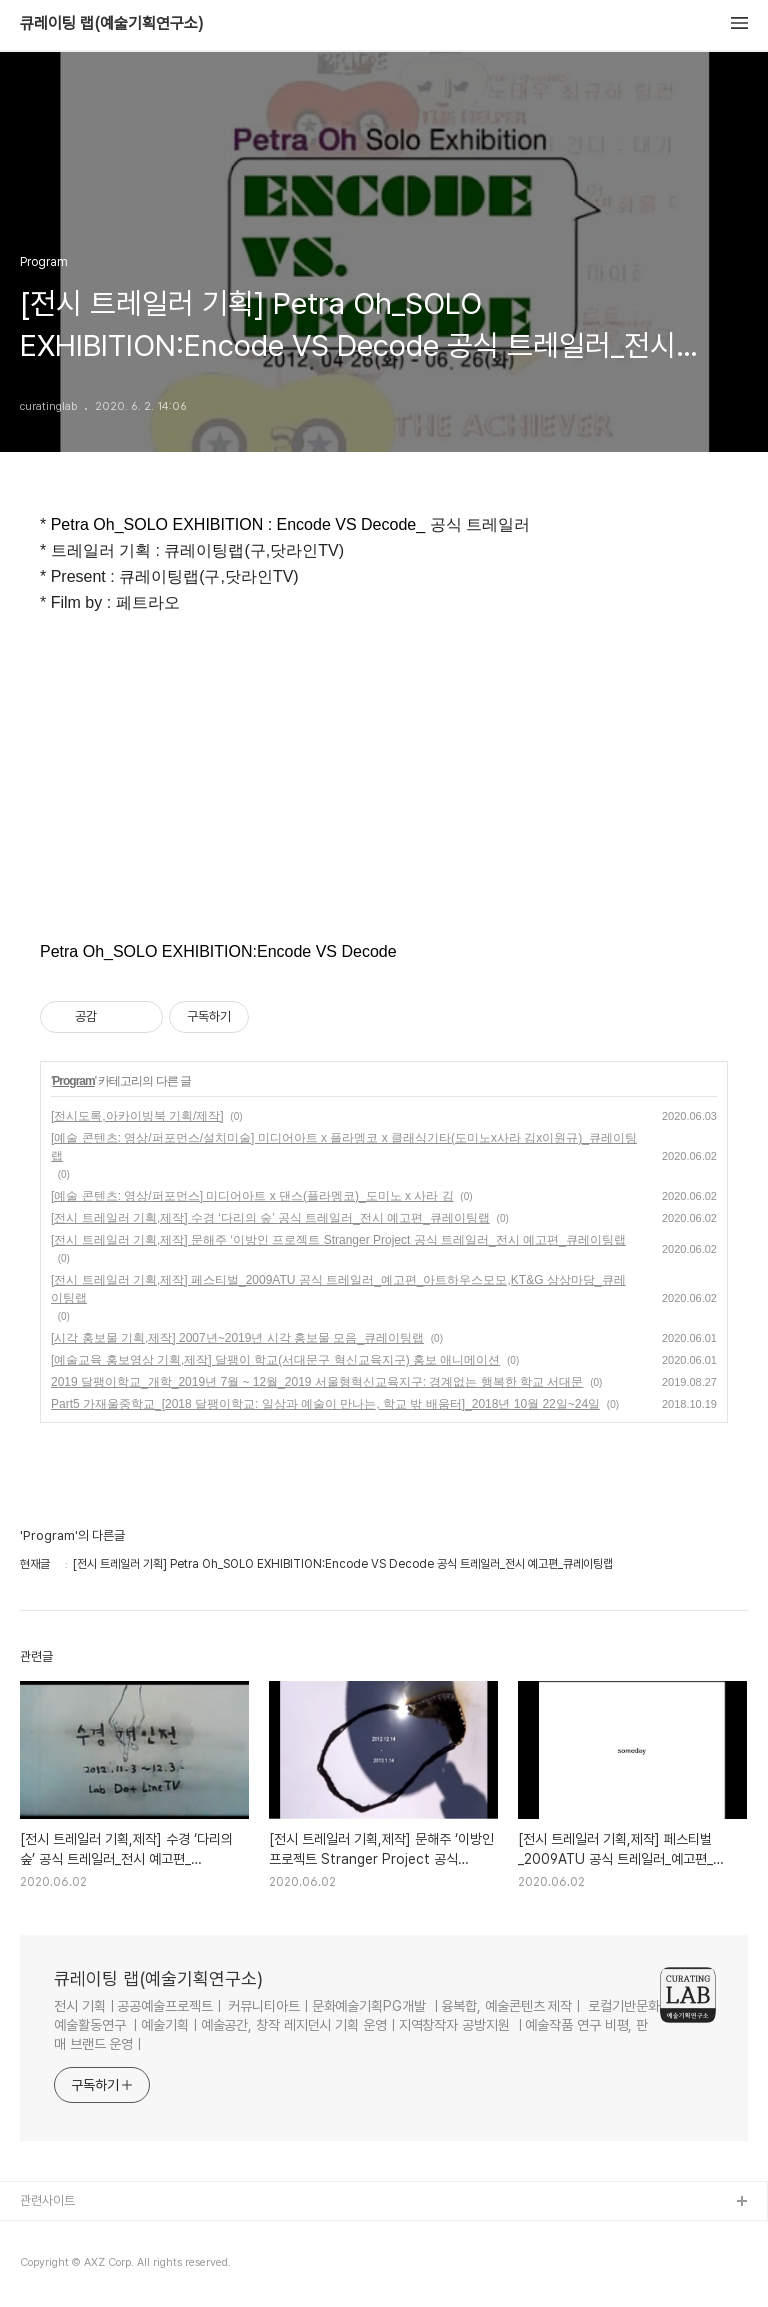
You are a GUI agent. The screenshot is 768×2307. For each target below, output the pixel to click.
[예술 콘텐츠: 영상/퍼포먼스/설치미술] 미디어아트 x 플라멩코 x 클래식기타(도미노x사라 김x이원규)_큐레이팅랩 (344, 1147)
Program (73, 1081)
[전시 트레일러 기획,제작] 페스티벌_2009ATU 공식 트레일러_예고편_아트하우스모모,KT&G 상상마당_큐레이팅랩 (338, 1289)
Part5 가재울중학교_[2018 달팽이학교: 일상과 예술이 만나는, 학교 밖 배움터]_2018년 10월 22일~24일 (325, 1404)
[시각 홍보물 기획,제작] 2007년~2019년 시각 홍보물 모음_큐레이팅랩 (237, 1338)
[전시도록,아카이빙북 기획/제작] (137, 1116)
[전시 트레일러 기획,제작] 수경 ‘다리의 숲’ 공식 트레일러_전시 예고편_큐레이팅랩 (270, 1218)
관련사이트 (47, 2200)
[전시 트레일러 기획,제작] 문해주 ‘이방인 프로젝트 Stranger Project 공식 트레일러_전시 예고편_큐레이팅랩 (338, 1240)
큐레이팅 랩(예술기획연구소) (112, 24)
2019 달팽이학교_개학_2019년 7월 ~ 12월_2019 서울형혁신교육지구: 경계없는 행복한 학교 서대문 (317, 1382)
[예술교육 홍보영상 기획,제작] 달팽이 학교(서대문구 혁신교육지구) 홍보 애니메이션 (275, 1360)
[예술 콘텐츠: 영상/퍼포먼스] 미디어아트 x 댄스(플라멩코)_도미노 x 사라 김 (252, 1196)
